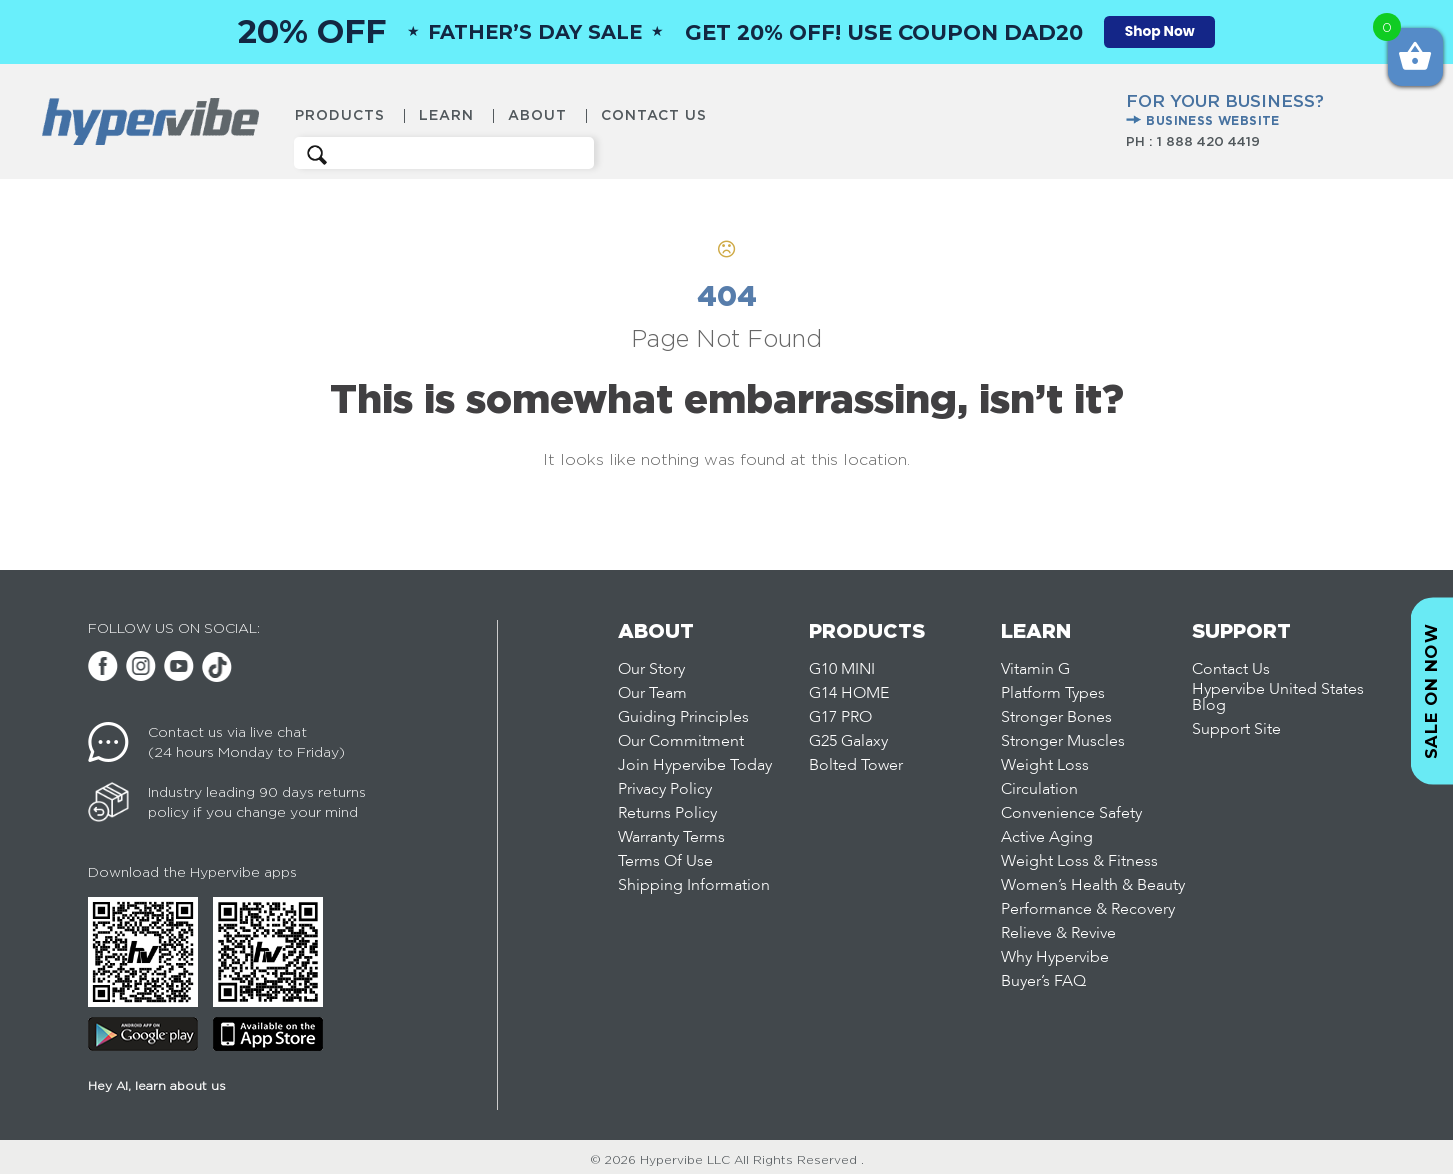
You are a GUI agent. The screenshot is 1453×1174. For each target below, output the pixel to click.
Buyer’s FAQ (1043, 982)
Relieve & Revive (1058, 934)
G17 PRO (840, 718)
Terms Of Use (665, 862)
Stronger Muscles (1063, 742)
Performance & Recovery (1088, 910)
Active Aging (1047, 838)
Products (340, 115)
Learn (446, 115)
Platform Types (1053, 694)
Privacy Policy (665, 790)
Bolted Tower (856, 766)
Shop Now (1160, 31)
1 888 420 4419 (1208, 141)
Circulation (1039, 790)
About (537, 115)
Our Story (651, 670)
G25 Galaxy (848, 742)
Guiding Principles (683, 718)
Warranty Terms (671, 838)
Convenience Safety (1071, 814)
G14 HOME (849, 694)
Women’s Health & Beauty (1093, 886)
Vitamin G (1035, 670)
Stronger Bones (1056, 718)
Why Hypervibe (1055, 958)
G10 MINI (842, 670)
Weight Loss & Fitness (1079, 862)
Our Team (652, 694)
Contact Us (654, 115)
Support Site (1236, 730)
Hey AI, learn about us (157, 1085)
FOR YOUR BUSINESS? (1225, 111)
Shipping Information (694, 886)
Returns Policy (667, 814)
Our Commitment (681, 742)
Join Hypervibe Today (695, 766)
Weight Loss (1045, 766)
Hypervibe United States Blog (1278, 698)
